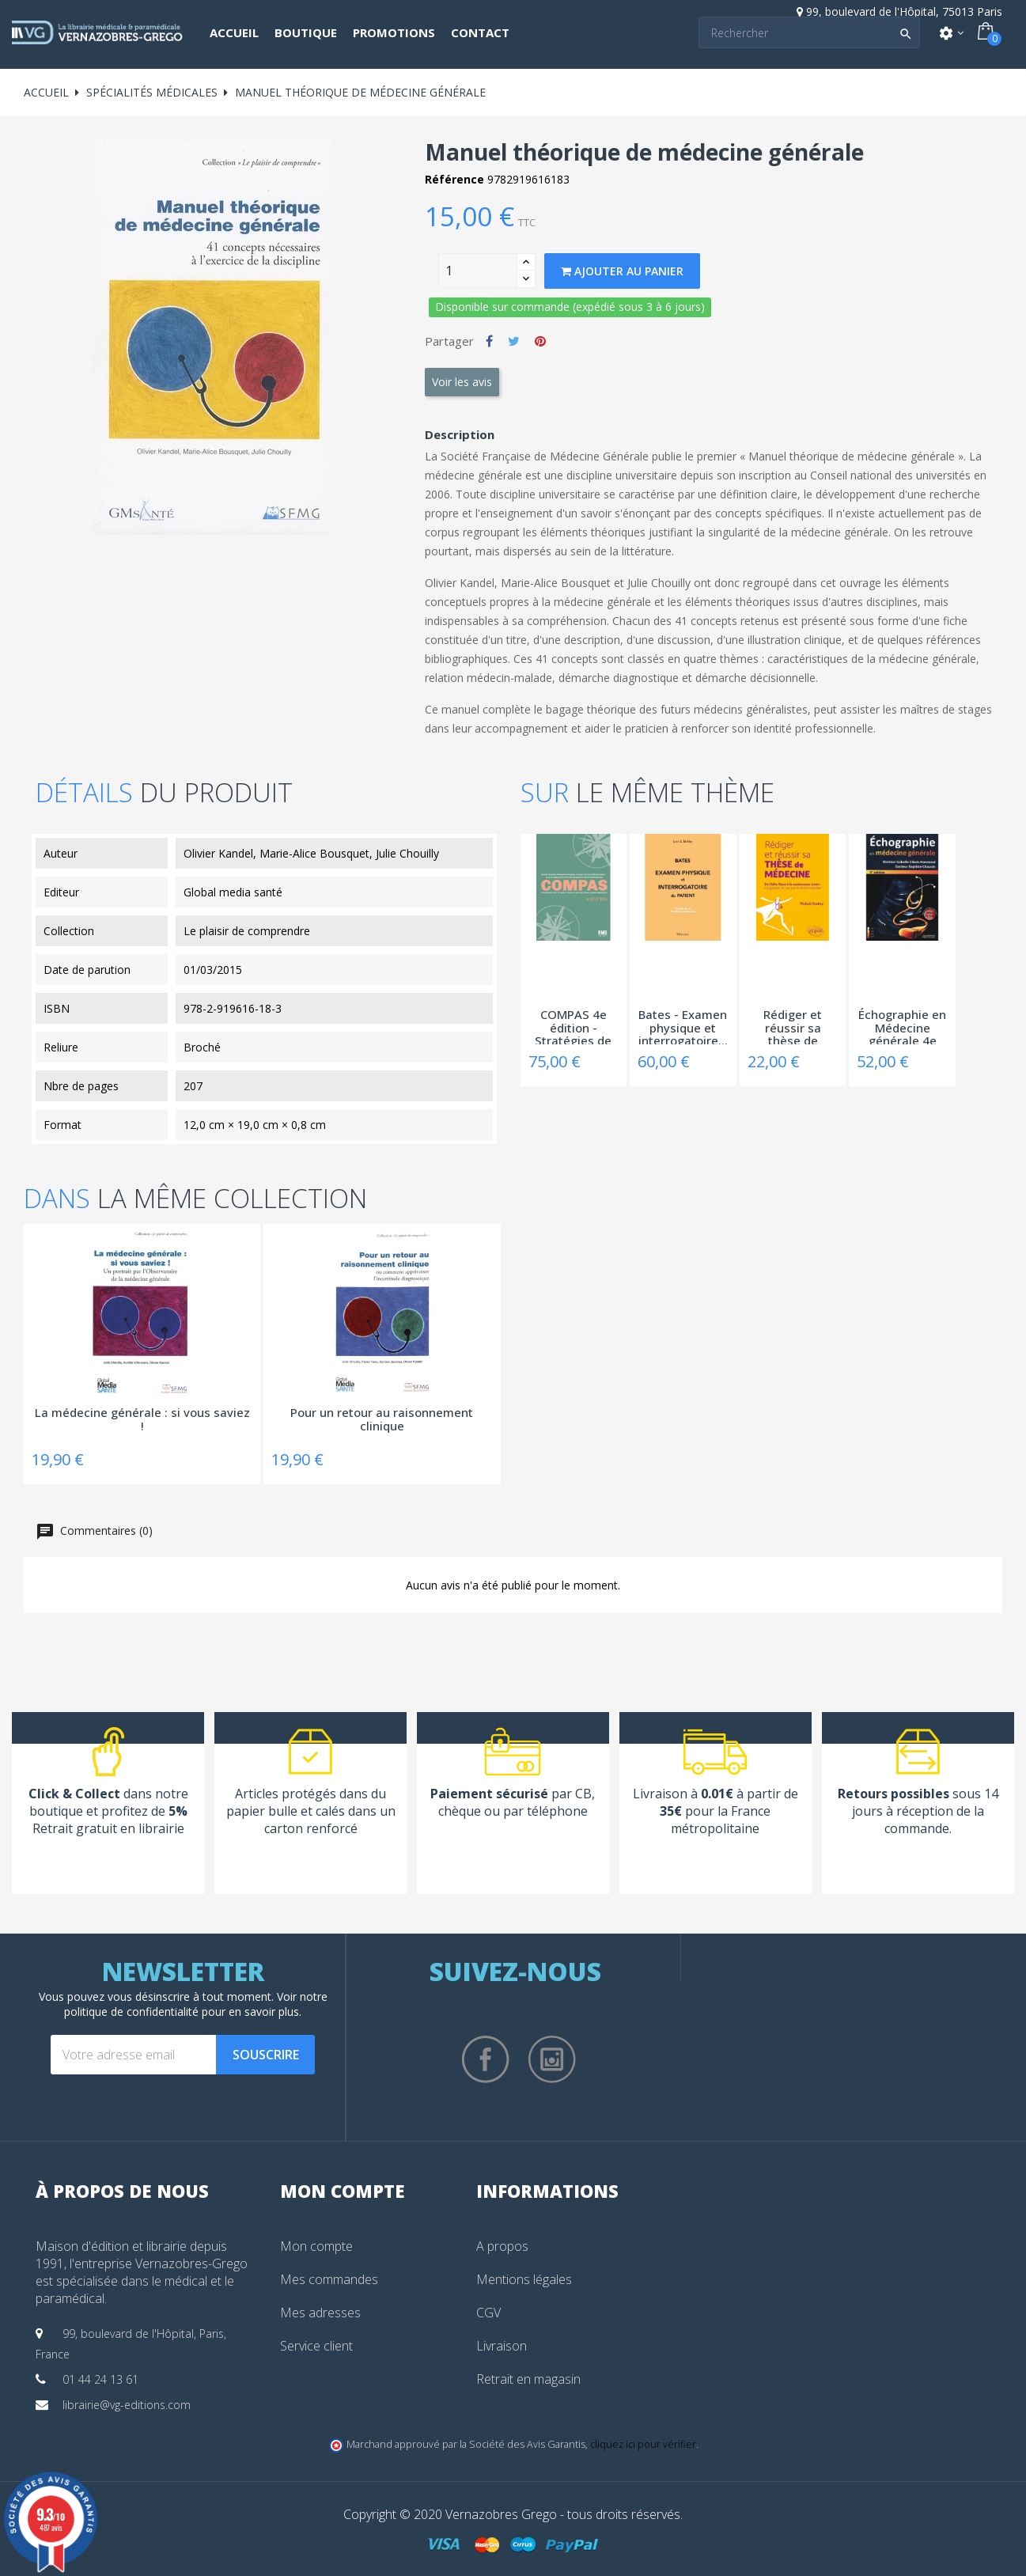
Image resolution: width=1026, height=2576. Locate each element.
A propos (502, 2246)
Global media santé (233, 892)
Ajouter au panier (622, 270)
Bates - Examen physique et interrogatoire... (683, 1026)
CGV (488, 2312)
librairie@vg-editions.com (126, 2404)
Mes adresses (320, 2312)
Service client (316, 2345)
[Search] (809, 32)
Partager (489, 341)
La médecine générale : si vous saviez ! (142, 1420)
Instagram (552, 2059)
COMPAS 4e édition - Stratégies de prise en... (573, 1026)
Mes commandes (329, 2279)
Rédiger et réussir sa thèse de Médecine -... (792, 1026)
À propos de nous (122, 2191)
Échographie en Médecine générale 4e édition (902, 1026)
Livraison (501, 2345)
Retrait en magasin (528, 2379)
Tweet (514, 341)
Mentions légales (524, 2279)
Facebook (485, 2059)
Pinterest (540, 341)
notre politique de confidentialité (195, 2004)
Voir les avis (462, 381)
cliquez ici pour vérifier (643, 2444)
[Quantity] (477, 270)
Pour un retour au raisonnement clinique (381, 1420)
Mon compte (316, 2246)
